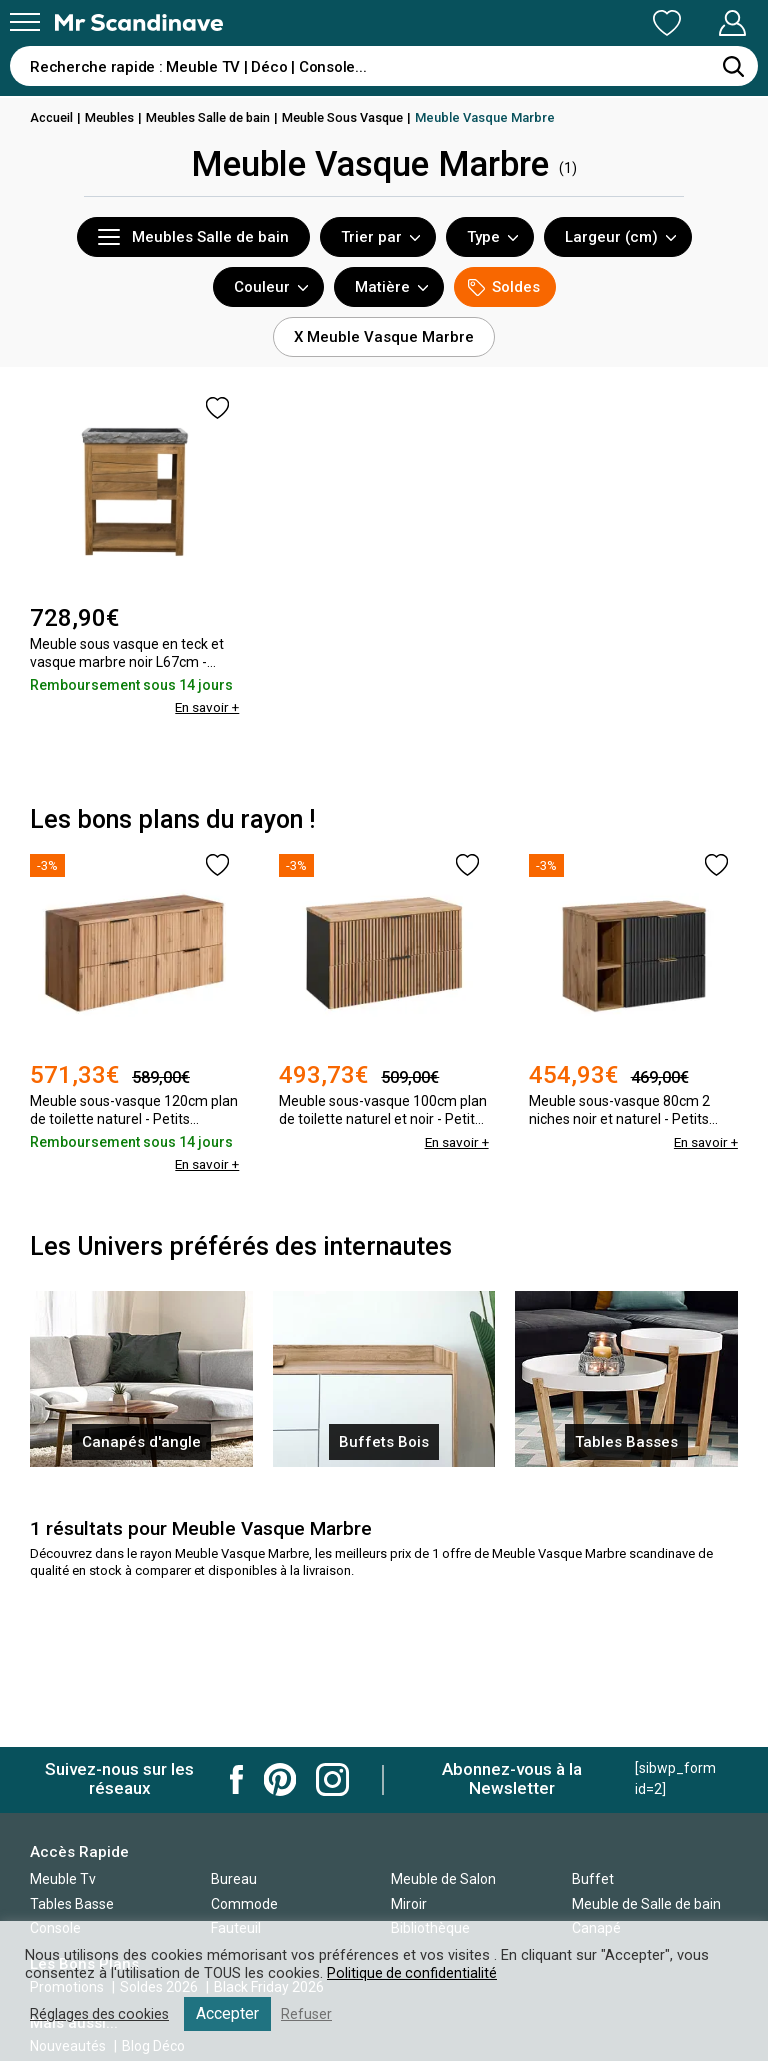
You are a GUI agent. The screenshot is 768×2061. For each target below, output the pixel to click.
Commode (244, 1904)
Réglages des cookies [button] (102, 2014)
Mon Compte (694, 23)
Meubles (114, 117)
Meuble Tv (63, 1879)
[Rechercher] (733, 66)
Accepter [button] (232, 2013)
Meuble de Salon (443, 1879)
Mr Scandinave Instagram (332, 1779)
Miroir (409, 1904)
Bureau (234, 1879)
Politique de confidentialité (413, 1973)
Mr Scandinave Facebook (237, 1779)
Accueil (53, 117)
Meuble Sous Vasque (358, 117)
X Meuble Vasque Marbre (384, 337)
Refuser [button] (312, 2014)
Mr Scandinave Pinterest (280, 1779)
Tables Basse (72, 1904)
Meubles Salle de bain (217, 117)
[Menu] (25, 22)
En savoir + (205, 707)
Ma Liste (562, 23)
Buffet (593, 1879)
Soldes (504, 287)
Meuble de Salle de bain (646, 1904)
